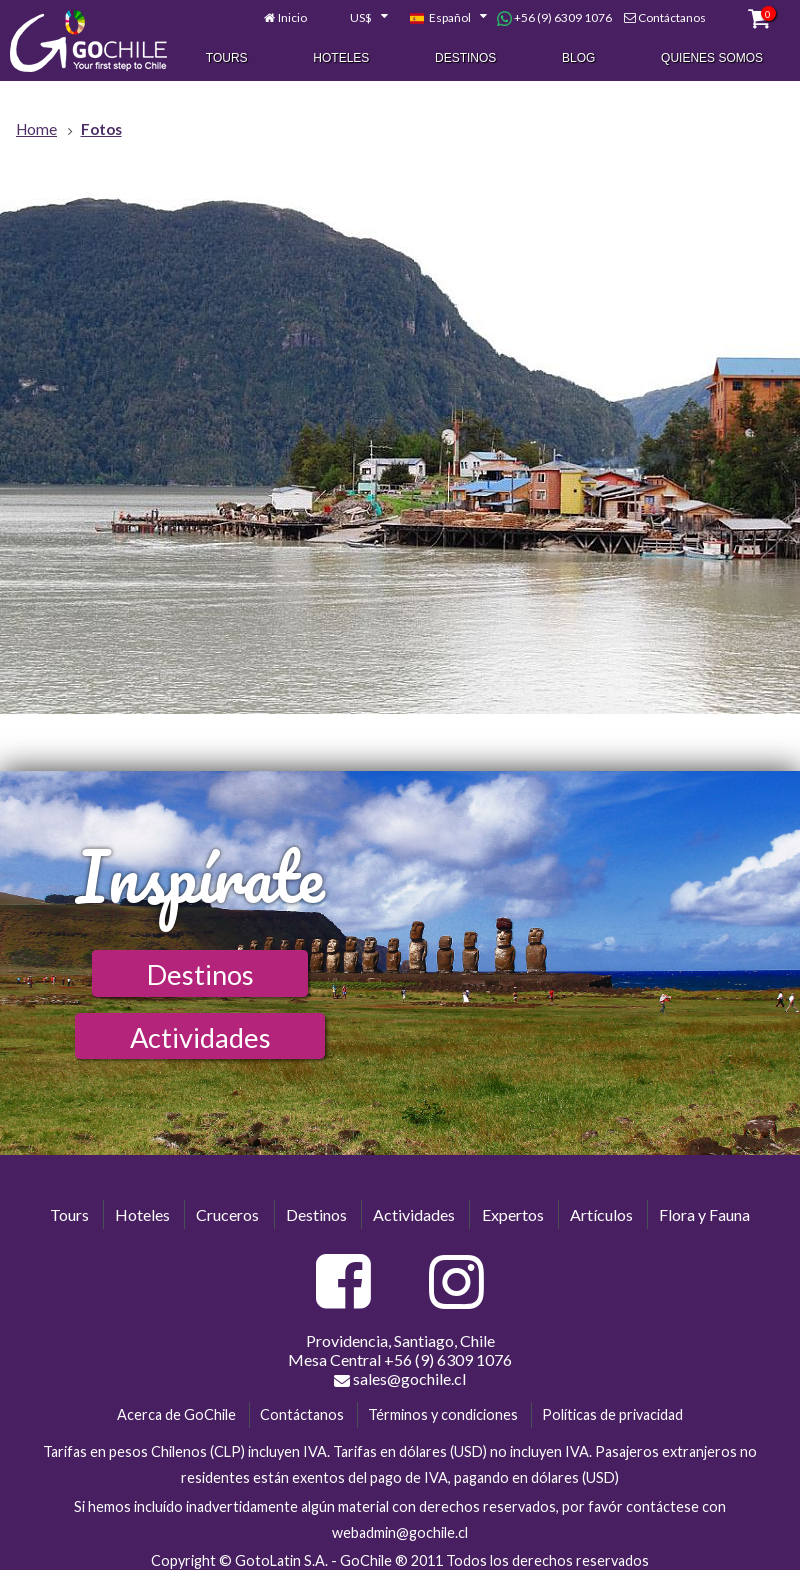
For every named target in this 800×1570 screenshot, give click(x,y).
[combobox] (358, 19)
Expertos (513, 1214)
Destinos (465, 59)
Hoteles (341, 59)
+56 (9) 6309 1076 (554, 19)
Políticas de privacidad (612, 1414)
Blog (578, 59)
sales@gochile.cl (400, 1379)
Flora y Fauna (704, 1214)
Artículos (601, 1214)
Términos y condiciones (443, 1414)
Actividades (200, 1037)
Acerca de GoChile (176, 1414)
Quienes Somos (712, 59)
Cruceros (227, 1214)
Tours (227, 59)
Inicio (292, 18)
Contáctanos (672, 18)
